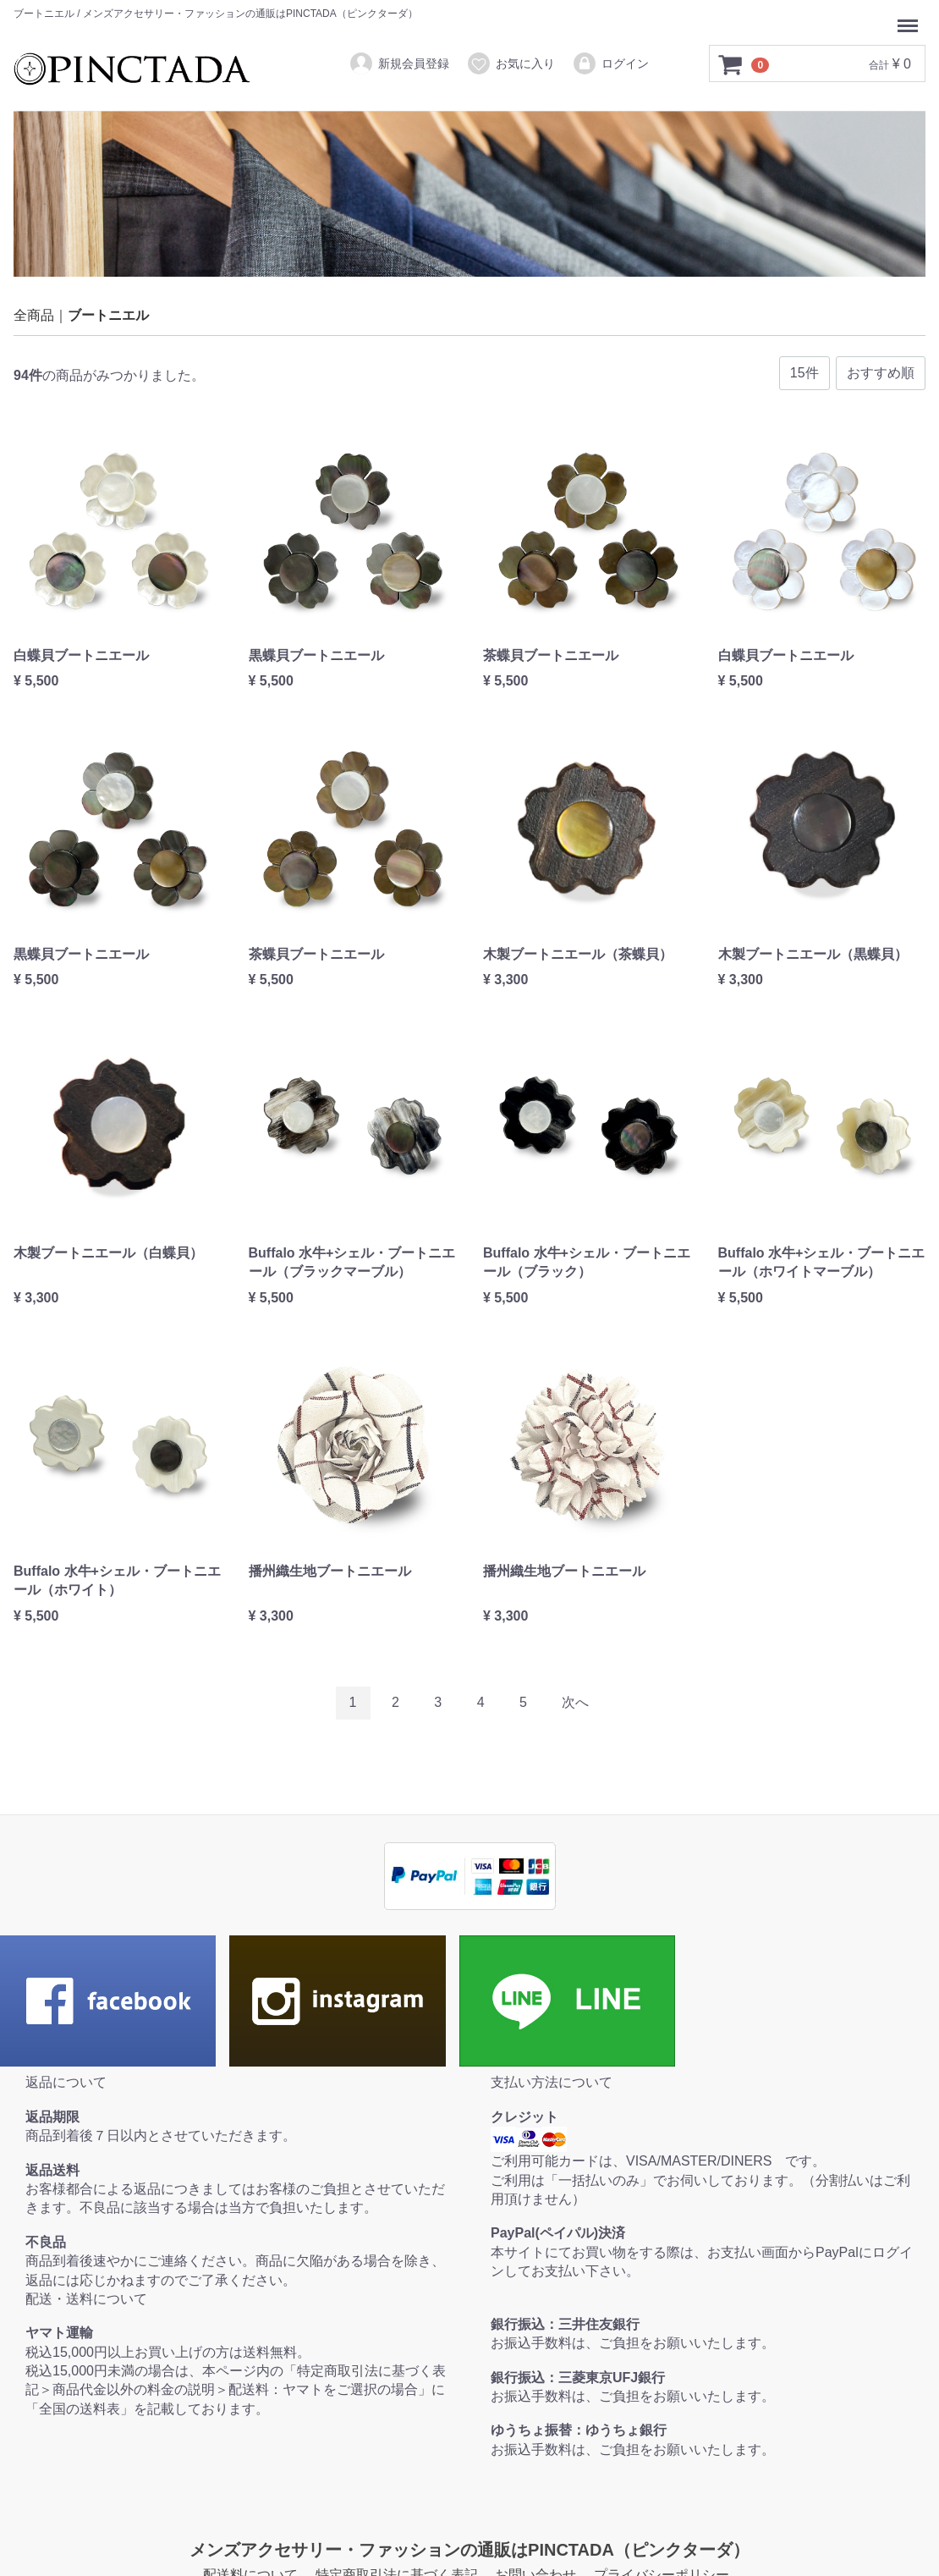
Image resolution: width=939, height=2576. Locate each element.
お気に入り (510, 63)
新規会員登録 (399, 63)
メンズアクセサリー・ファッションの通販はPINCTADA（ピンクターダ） (469, 2549)
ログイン (610, 63)
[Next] (575, 1703)
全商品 (34, 315)
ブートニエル (108, 315)
